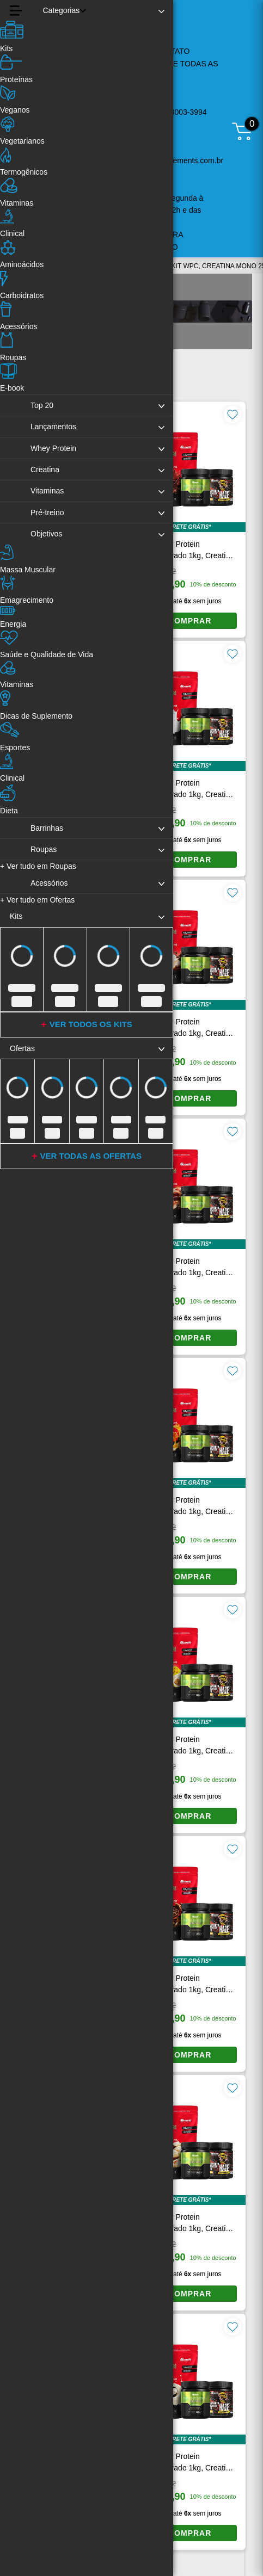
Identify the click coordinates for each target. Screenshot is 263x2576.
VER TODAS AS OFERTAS (91, 1155)
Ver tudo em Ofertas (37, 899)
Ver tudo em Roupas (38, 866)
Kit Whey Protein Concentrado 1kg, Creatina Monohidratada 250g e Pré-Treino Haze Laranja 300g (189, 550)
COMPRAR (189, 620)
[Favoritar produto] (232, 414)
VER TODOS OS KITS (91, 1024)
